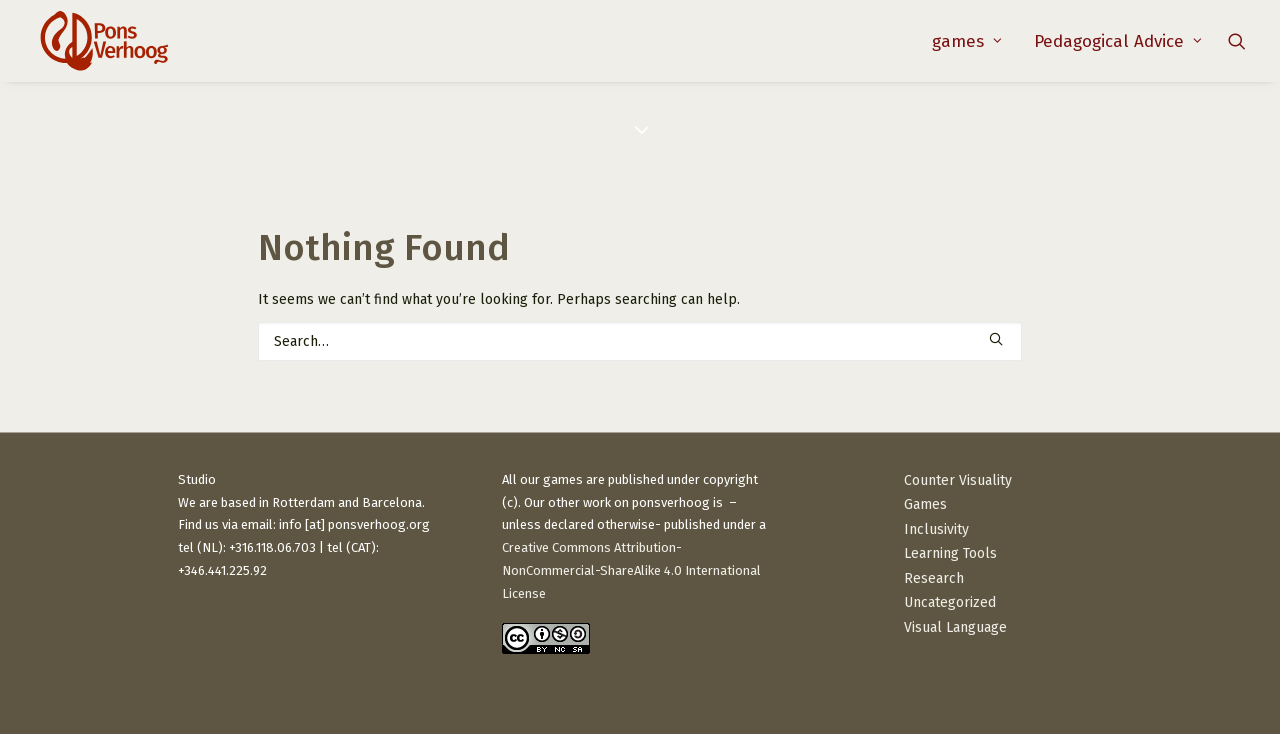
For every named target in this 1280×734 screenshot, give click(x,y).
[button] (1237, 41)
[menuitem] (967, 41)
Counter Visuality (958, 480)
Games (925, 504)
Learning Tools (950, 553)
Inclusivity (936, 529)
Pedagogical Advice (1118, 41)
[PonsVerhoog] (103, 41)
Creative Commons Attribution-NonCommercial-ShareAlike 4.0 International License (631, 570)
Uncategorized (950, 602)
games (967, 41)
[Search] (640, 341)
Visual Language (955, 627)
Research (934, 578)
